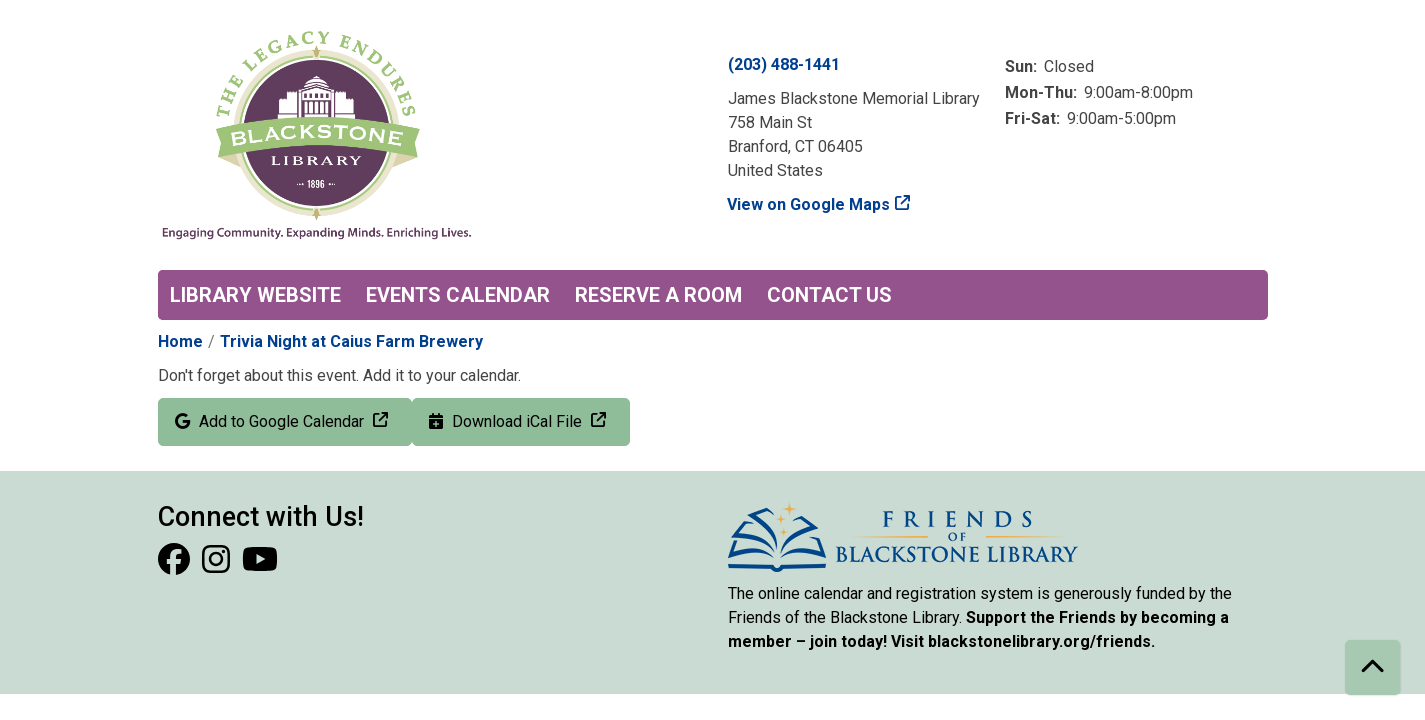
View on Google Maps (809, 204)
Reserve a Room (658, 295)
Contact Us (829, 295)
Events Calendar (458, 295)
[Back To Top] (1372, 667)
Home (180, 341)
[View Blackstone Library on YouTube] (260, 565)
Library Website (255, 295)
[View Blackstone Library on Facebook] (176, 565)
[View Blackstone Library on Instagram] (218, 565)
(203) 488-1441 (784, 64)
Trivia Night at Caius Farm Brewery (351, 341)
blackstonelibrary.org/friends (1039, 641)
